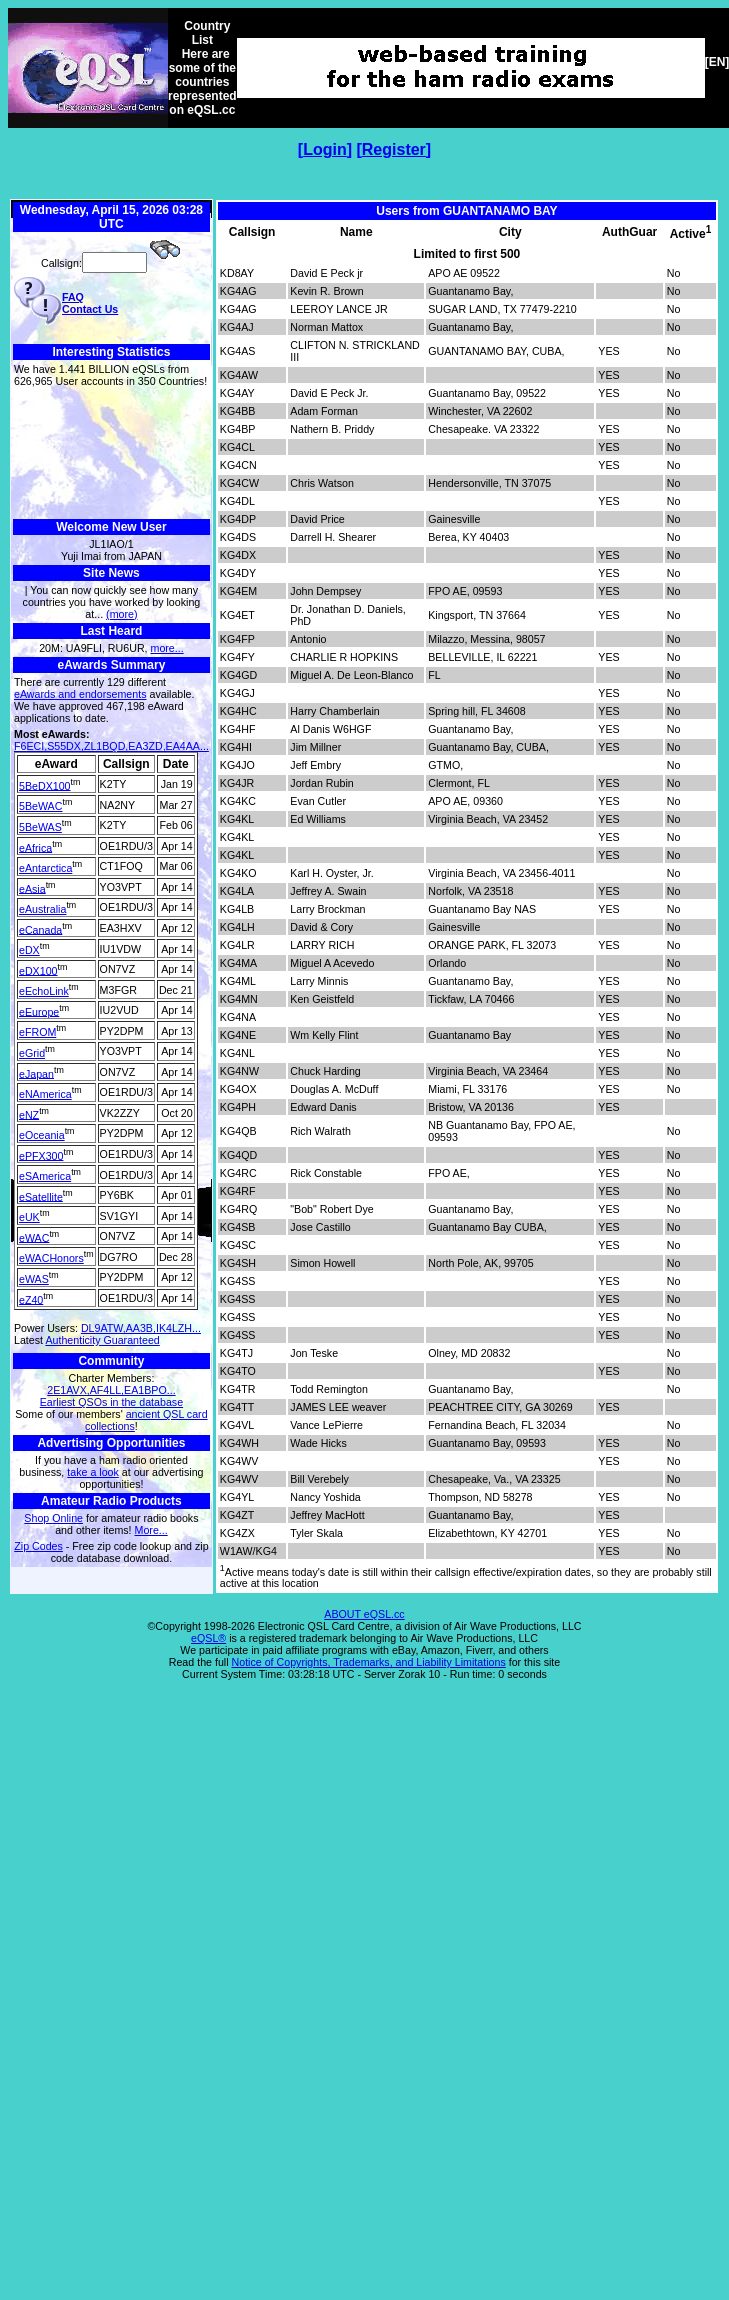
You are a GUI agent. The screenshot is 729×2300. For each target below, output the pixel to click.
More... (151, 1530)
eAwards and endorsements (80, 694)
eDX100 (38, 970)
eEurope (39, 1011)
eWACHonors (51, 1258)
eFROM (37, 1032)
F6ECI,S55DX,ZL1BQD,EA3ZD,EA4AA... (111, 746)
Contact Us (90, 309)
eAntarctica (45, 868)
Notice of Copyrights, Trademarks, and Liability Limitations (369, 1662)
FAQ (73, 297)
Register (394, 149)
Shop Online (53, 1518)
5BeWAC (40, 806)
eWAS (34, 1279)
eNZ (29, 1114)
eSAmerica (45, 1176)
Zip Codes (38, 1546)
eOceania (42, 1135)
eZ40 (31, 1299)
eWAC (34, 1237)
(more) (121, 614)
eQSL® (208, 1638)
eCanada (40, 929)
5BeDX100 (45, 785)
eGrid (32, 1053)
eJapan (36, 1073)
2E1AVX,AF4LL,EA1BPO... (111, 1390)
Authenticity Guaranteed (102, 1340)
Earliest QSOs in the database (111, 1402)
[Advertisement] (111, 453)
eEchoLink (44, 991)
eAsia (32, 888)
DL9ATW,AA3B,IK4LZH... (141, 1328)
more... (167, 648)
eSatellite (41, 1196)
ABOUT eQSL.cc (364, 1614)
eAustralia (42, 909)
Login (325, 149)
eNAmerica (45, 1094)
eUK (29, 1217)
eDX (29, 950)
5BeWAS (40, 827)
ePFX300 (41, 1155)
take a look (93, 1472)
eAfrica (35, 847)
